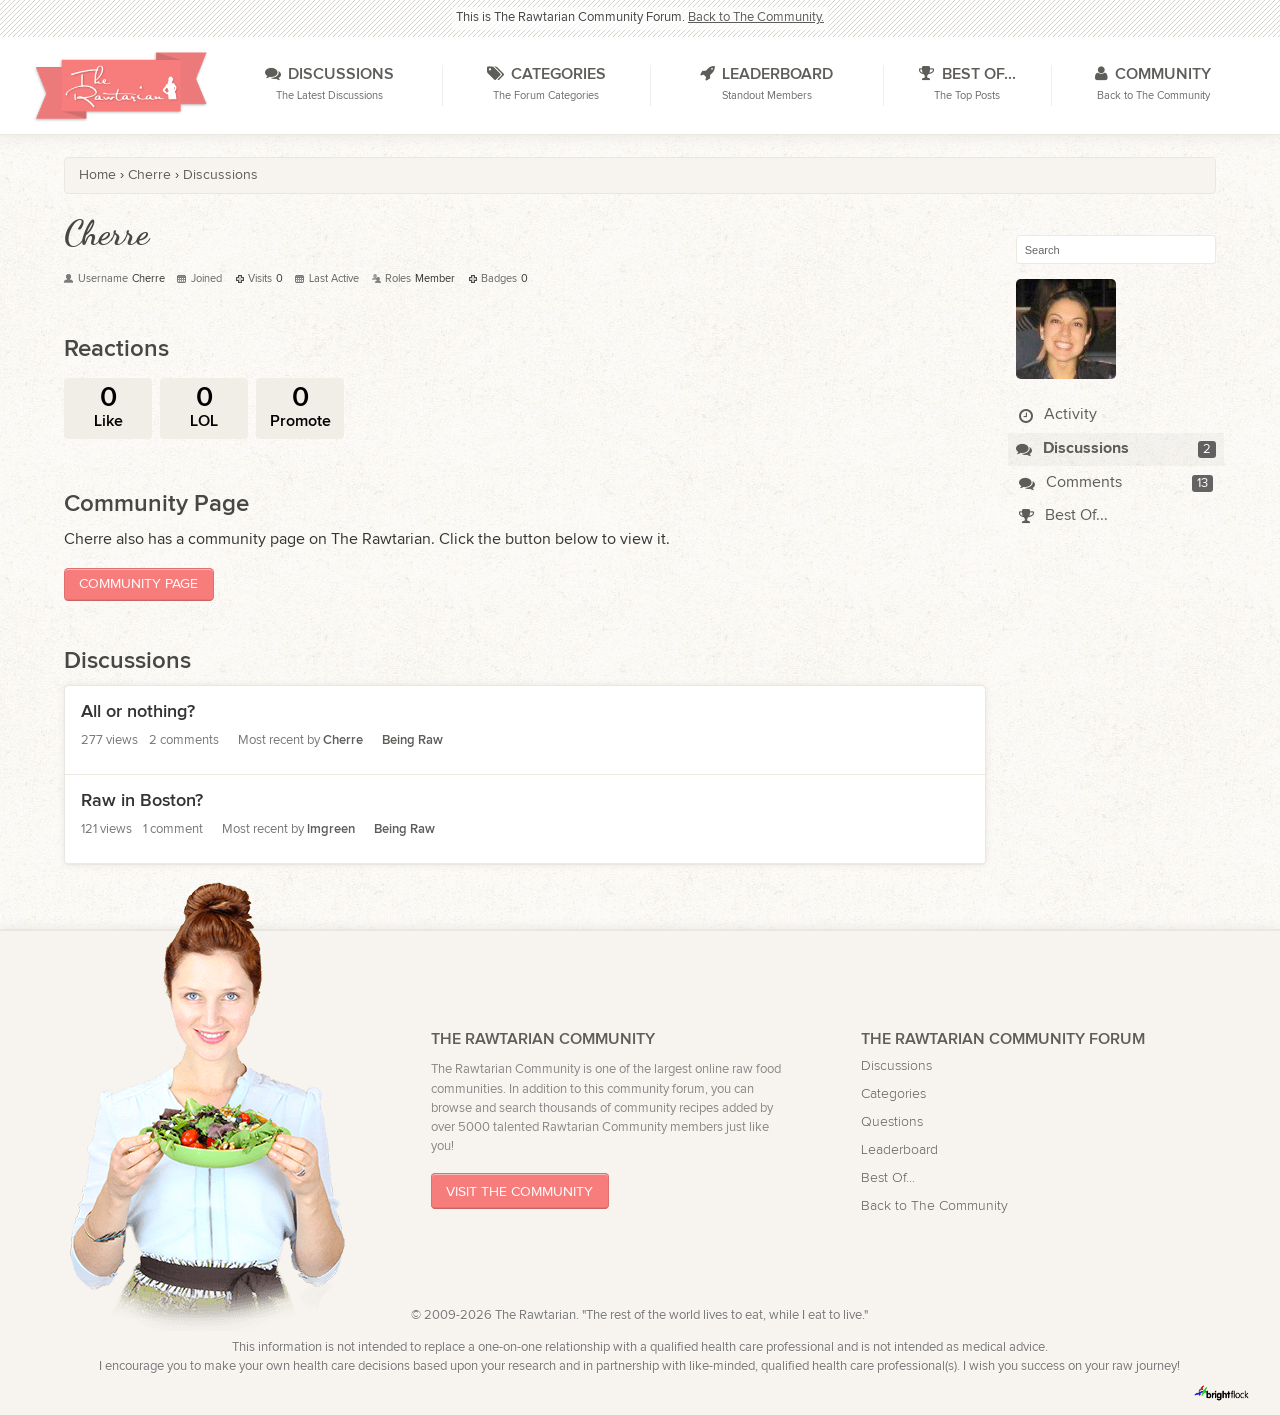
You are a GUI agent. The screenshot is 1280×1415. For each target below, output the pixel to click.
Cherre (343, 740)
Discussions (1072, 448)
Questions (892, 1121)
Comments (1070, 482)
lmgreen (331, 829)
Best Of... (1063, 515)
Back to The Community (934, 1205)
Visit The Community (519, 1191)
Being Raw (412, 740)
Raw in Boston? (142, 800)
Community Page (138, 583)
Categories (893, 1093)
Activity (1058, 414)
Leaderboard (899, 1149)
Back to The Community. (756, 17)
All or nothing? (138, 711)
